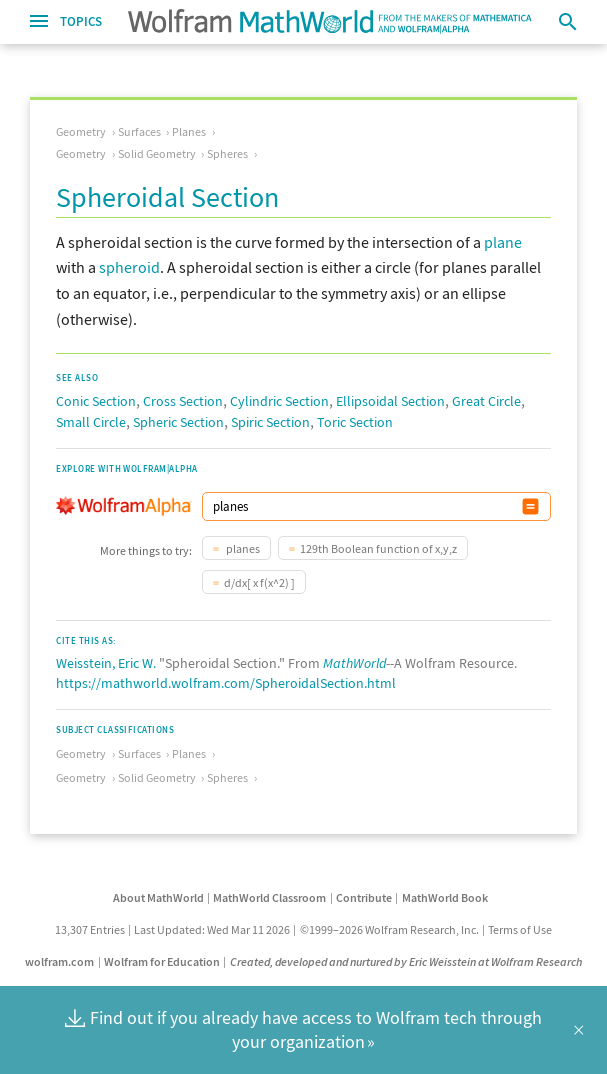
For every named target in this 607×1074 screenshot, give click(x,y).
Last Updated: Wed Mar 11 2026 (212, 929)
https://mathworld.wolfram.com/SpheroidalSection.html (226, 683)
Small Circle (91, 422)
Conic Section (96, 401)
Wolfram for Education (162, 961)
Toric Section (355, 422)
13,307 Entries (90, 929)
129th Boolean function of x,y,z (378, 548)
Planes (189, 131)
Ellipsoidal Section (390, 401)
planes (242, 548)
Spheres (227, 153)
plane (503, 242)
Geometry (81, 131)
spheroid (129, 267)
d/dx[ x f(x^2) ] (259, 582)
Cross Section (183, 401)
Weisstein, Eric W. (106, 663)
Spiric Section (270, 422)
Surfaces (139, 131)
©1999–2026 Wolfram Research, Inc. (389, 929)
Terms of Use (520, 929)
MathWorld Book (445, 897)
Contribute (364, 897)
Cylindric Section (279, 401)
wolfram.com (59, 961)
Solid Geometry (157, 153)
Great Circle (486, 401)
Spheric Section (178, 422)
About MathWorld (158, 897)
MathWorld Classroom (269, 897)
